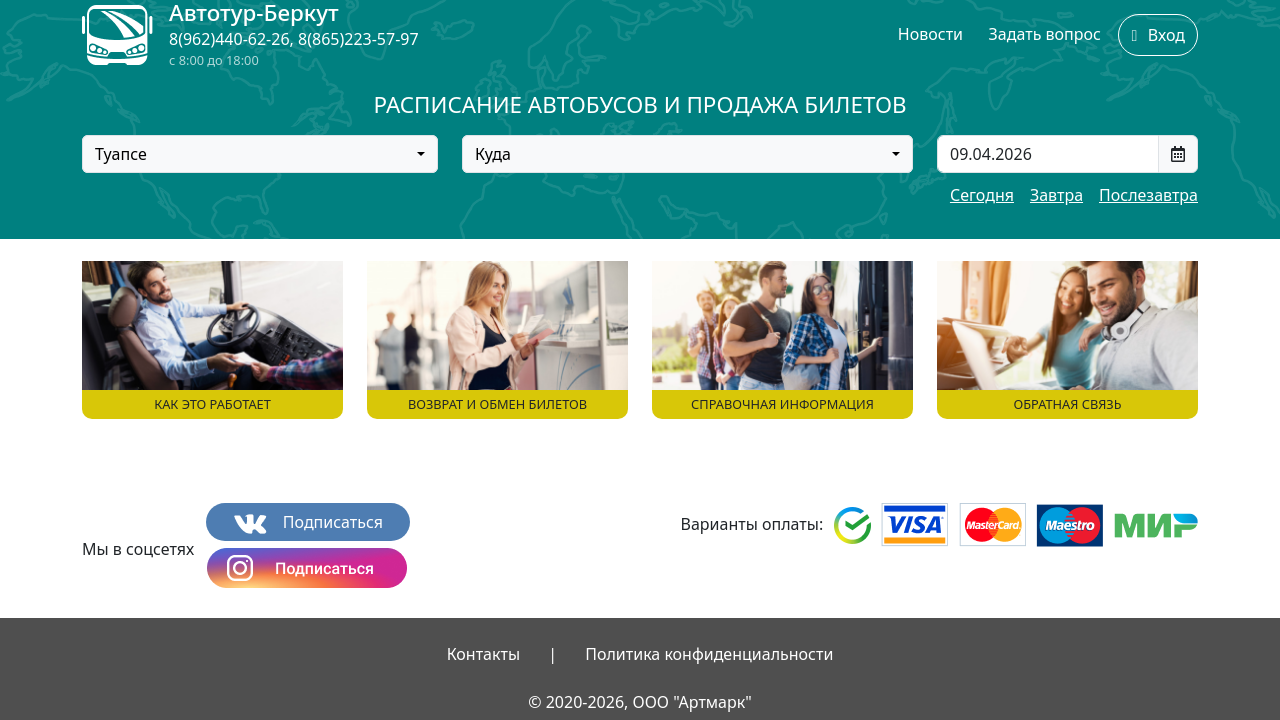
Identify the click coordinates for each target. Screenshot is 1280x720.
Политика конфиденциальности (709, 654)
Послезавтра (1148, 195)
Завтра (1056, 195)
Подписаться (308, 522)
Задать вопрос (1045, 34)
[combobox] (260, 154)
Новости (930, 34)
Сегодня (982, 195)
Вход (1158, 35)
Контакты (483, 654)
